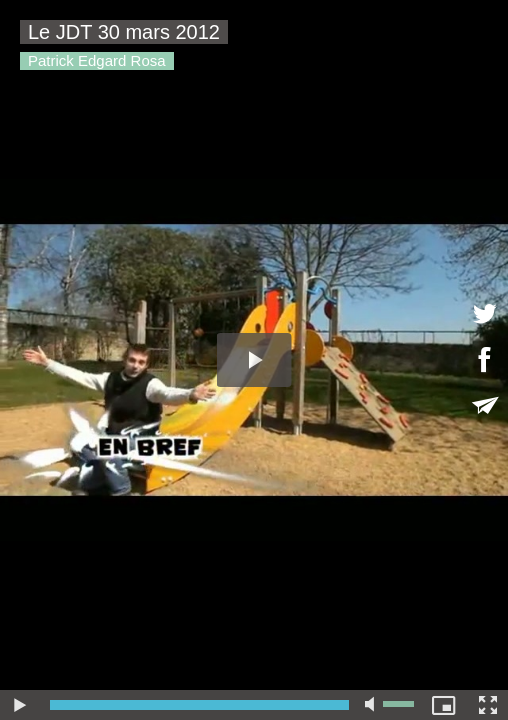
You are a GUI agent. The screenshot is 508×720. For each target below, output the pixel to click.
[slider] (199, 705)
